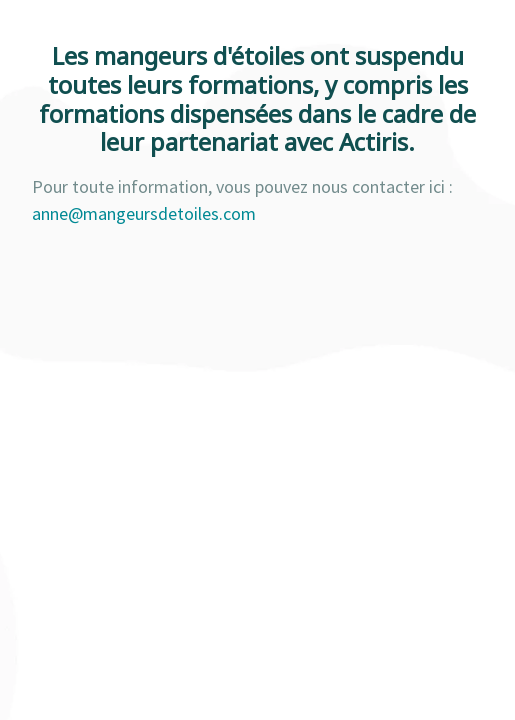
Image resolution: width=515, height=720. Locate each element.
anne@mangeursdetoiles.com (144, 213)
